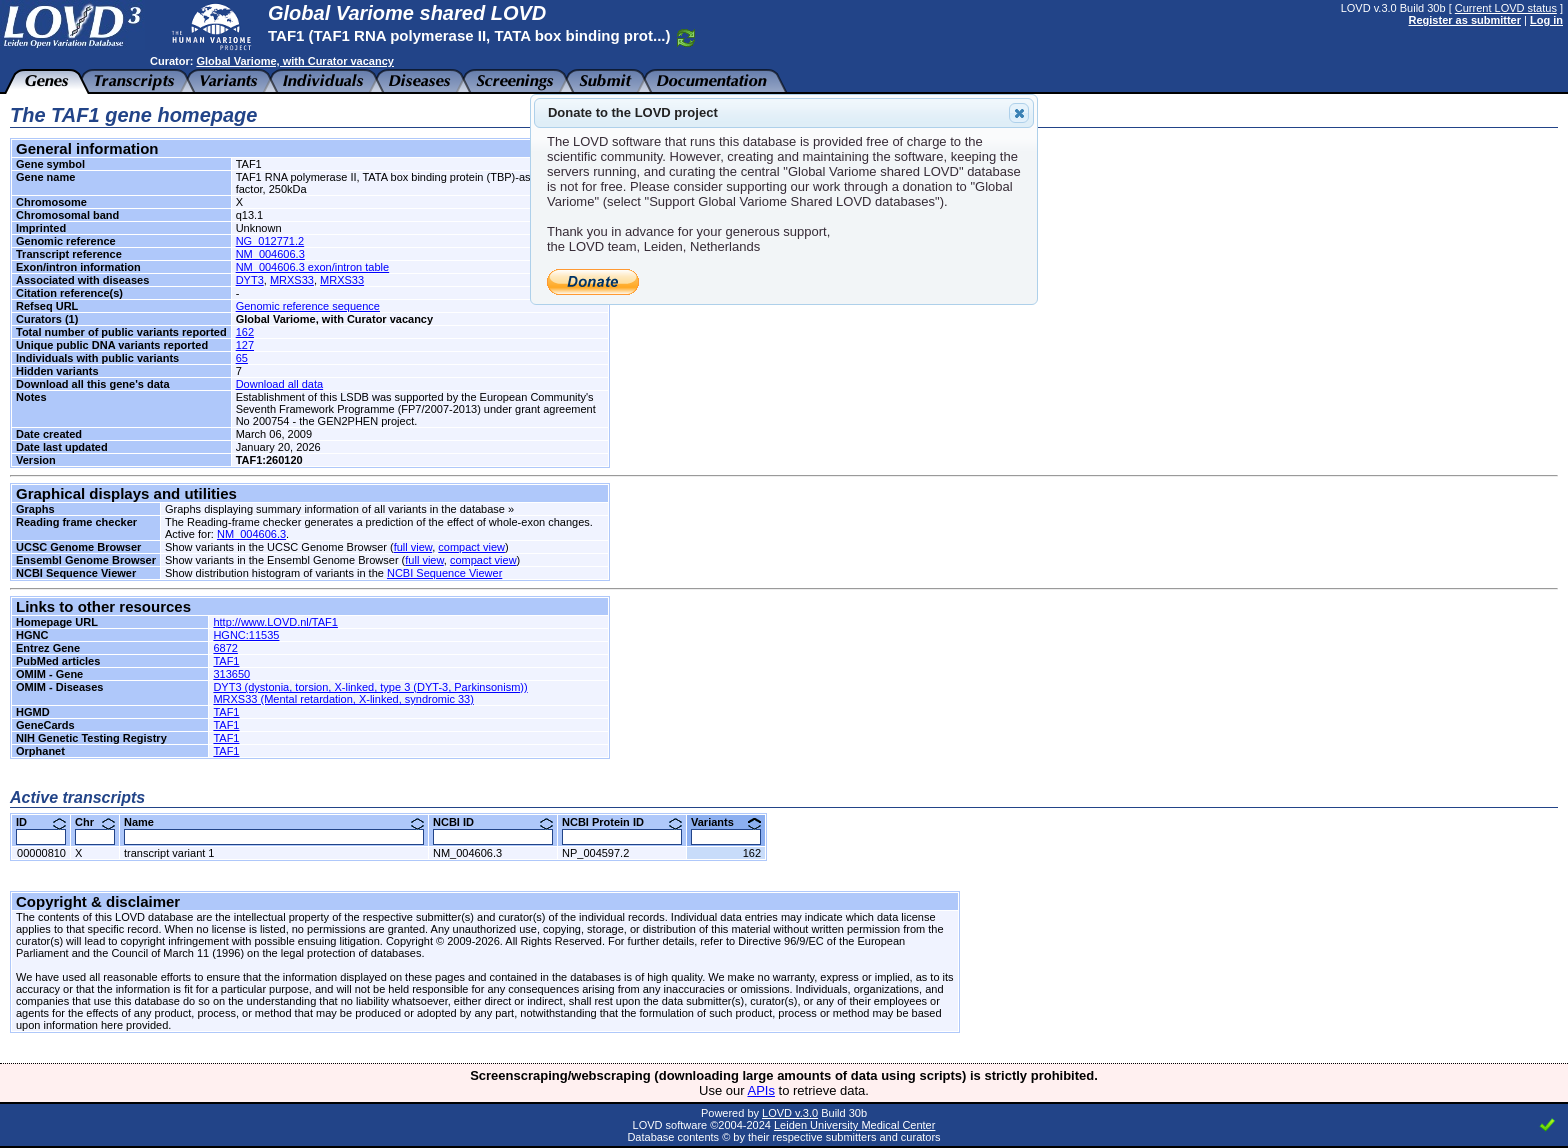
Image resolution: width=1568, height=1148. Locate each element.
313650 (231, 674)
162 (245, 332)
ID (41, 822)
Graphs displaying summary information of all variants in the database (335, 509)
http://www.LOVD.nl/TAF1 (275, 622)
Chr (95, 822)
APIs (761, 1090)
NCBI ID (493, 822)
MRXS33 (292, 280)
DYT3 (250, 280)
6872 (225, 648)
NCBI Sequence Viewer (444, 573)
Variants (726, 822)
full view (413, 547)
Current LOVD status (1506, 8)
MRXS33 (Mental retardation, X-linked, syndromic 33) (343, 699)
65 (242, 358)
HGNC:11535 (246, 635)
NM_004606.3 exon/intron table (313, 267)
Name (274, 822)
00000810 (41, 853)
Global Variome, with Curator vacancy (294, 61)
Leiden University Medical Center (854, 1125)
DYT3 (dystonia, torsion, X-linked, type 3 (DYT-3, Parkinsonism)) (370, 687)
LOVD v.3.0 (790, 1113)
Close (1018, 113)
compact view (471, 547)
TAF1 (226, 661)
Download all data (279, 384)
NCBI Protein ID (622, 822)
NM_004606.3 (270, 254)
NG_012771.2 (270, 241)
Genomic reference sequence (308, 306)
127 (245, 345)
